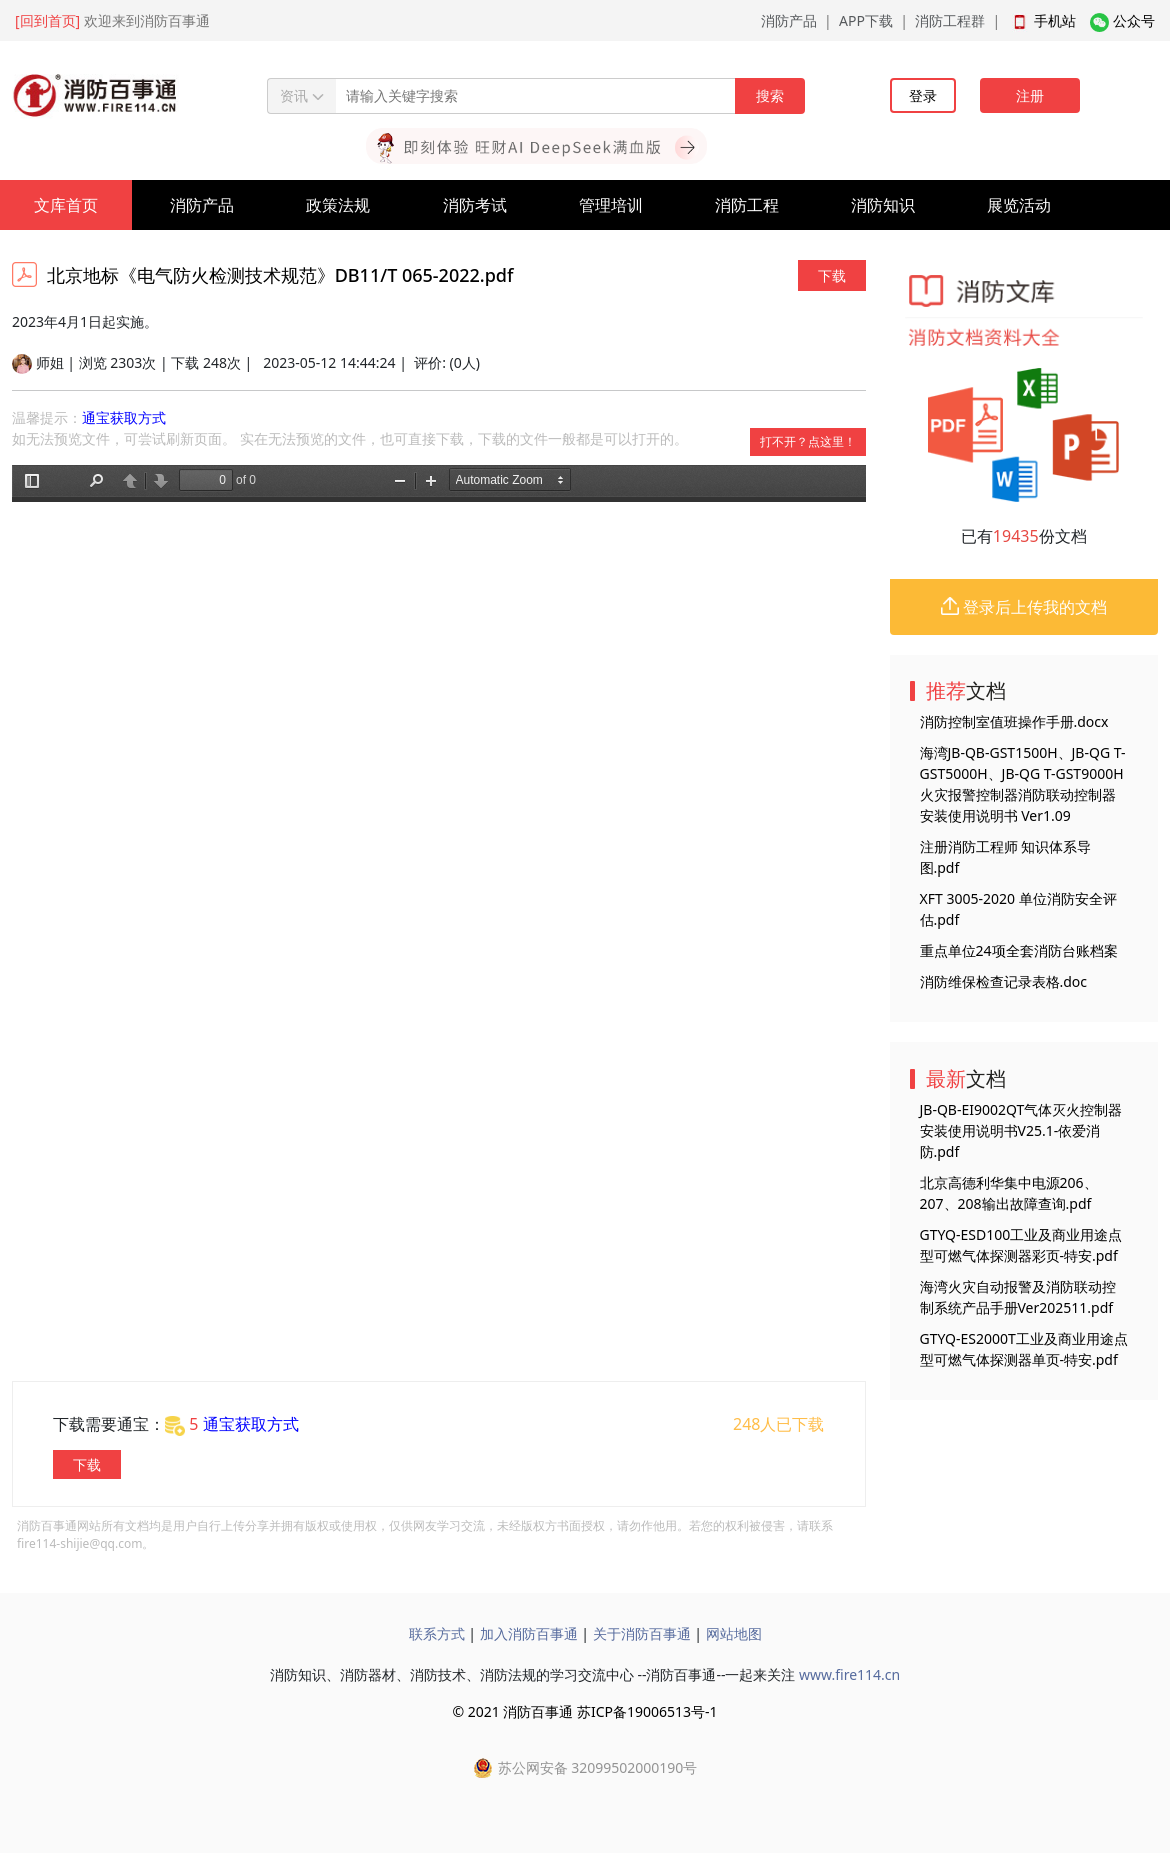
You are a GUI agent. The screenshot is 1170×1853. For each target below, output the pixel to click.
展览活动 (1019, 205)
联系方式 (437, 1633)
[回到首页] (47, 20)
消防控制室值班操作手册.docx (1014, 721)
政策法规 (338, 205)
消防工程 (747, 205)
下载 (832, 275)
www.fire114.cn (849, 1674)
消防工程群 (950, 20)
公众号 (1134, 20)
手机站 (1055, 20)
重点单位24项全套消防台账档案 (1019, 950)
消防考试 (475, 205)
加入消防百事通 (529, 1633)
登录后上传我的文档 (1024, 607)
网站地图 (734, 1633)
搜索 (770, 95)
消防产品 (789, 20)
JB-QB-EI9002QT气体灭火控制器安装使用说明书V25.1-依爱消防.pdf (1021, 1130)
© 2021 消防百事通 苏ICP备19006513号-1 (584, 1711)
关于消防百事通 (642, 1633)
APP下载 (866, 20)
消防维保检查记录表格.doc (1004, 981)
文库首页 (66, 205)
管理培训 (611, 205)
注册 (1030, 95)
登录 (923, 95)
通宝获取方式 (124, 417)
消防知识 (883, 205)
